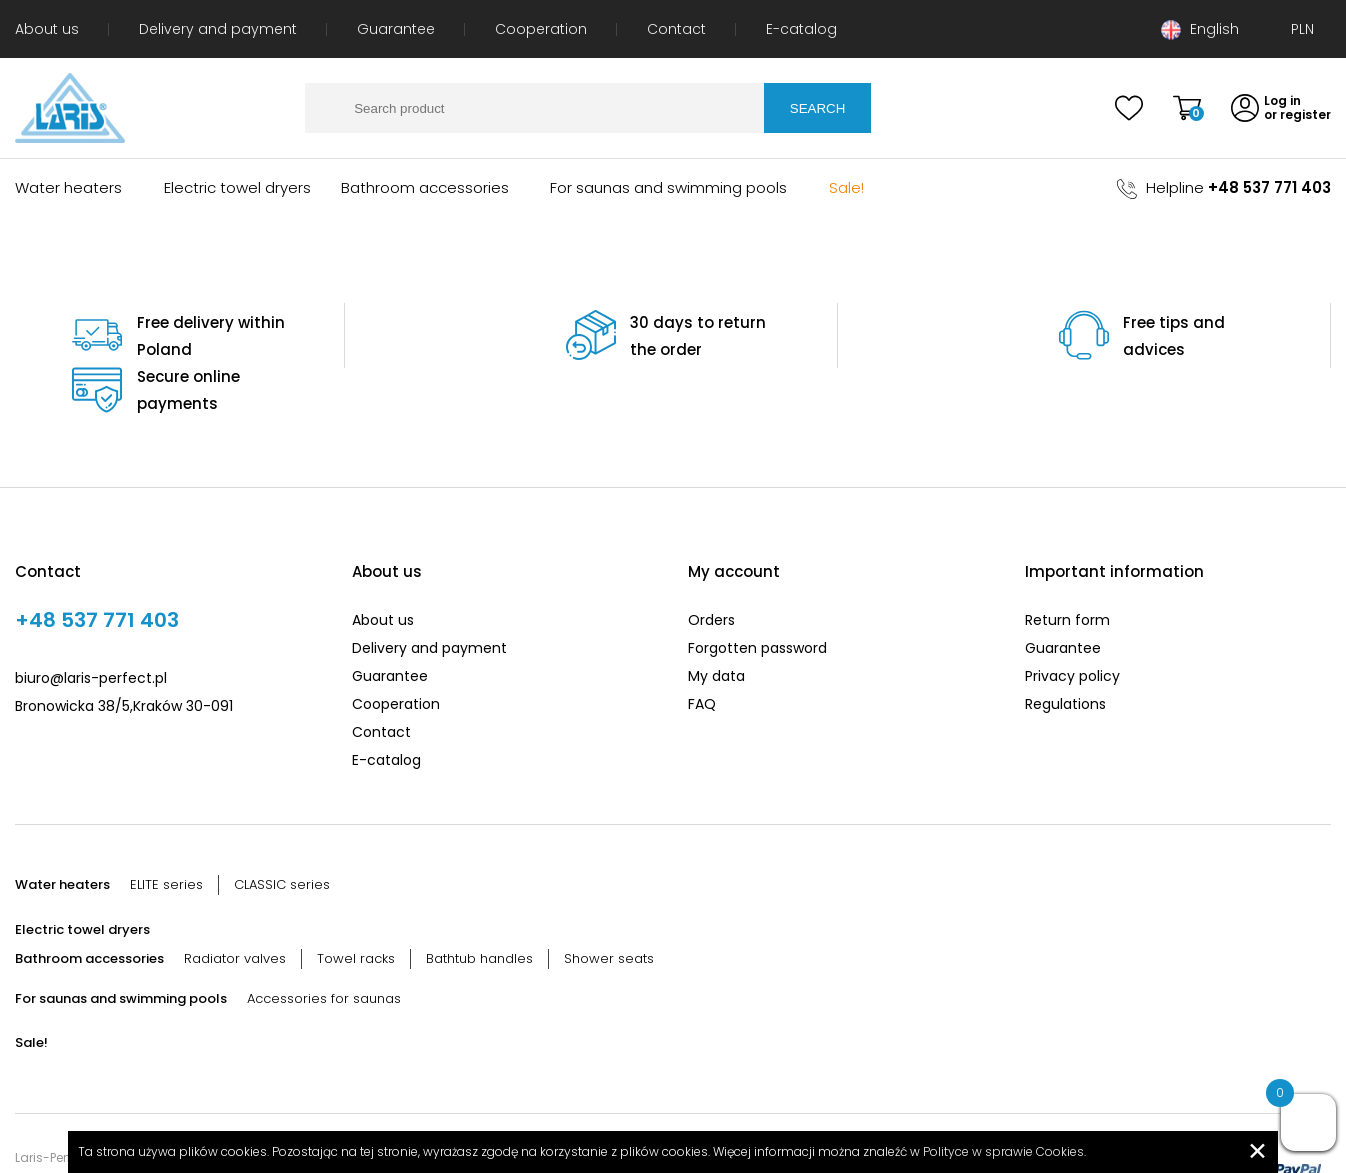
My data (716, 621)
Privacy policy (1072, 621)
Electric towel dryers (237, 187)
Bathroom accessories (425, 187)
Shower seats (609, 903)
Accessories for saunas (324, 943)
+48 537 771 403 (97, 565)
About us (47, 29)
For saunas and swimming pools (668, 187)
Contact (676, 29)
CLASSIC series (282, 829)
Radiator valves (235, 903)
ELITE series (166, 829)
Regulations (1065, 649)
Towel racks (356, 903)
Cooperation (541, 29)
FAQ (702, 649)
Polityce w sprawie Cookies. (1004, 1151)
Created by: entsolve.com (93, 1129)
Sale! (846, 187)
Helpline (1224, 187)
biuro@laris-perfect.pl (91, 623)
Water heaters (68, 187)
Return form (1067, 565)
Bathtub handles (479, 903)
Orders (711, 565)
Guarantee (396, 29)
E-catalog (801, 29)
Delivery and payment (218, 29)
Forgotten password (757, 593)
